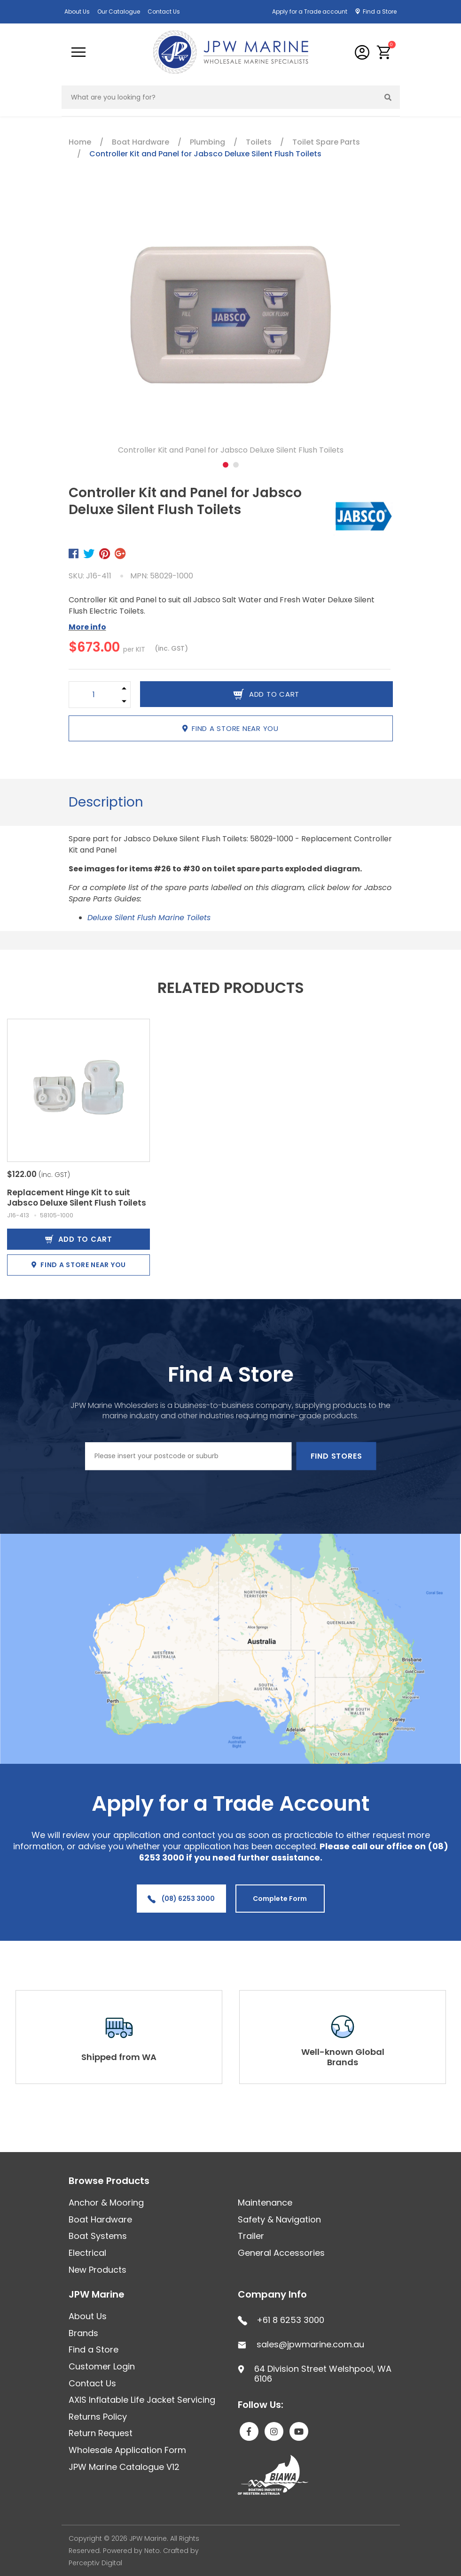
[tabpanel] (231, 325)
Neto (152, 2550)
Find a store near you (230, 728)
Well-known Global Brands (342, 2057)
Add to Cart (78, 1239)
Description (106, 802)
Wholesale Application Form (127, 2450)
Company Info (272, 2294)
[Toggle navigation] (78, 52)
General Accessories (281, 2253)
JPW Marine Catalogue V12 (124, 2467)
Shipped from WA (118, 2057)
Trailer (251, 2236)
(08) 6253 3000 (181, 1898)
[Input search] (219, 97)
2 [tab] (236, 465)
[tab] (105, 802)
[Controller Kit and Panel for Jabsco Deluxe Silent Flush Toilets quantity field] (93, 694)
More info (87, 627)
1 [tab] (225, 465)
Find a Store (380, 11)
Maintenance (265, 2202)
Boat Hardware (100, 2219)
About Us (77, 11)
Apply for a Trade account (309, 11)
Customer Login (102, 2366)
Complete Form (280, 1898)
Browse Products (109, 2181)
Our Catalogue (118, 11)
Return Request (101, 2433)
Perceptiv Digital (95, 2563)
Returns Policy (98, 2416)
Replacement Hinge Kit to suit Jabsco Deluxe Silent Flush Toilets (76, 1197)
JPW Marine (97, 2294)
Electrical (87, 2253)
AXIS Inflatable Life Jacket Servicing (142, 2400)
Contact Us (164, 11)
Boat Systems (98, 2236)
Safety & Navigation (279, 2219)
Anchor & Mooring (106, 2202)
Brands (83, 2333)
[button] (384, 52)
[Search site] (388, 97)
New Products (97, 2270)
